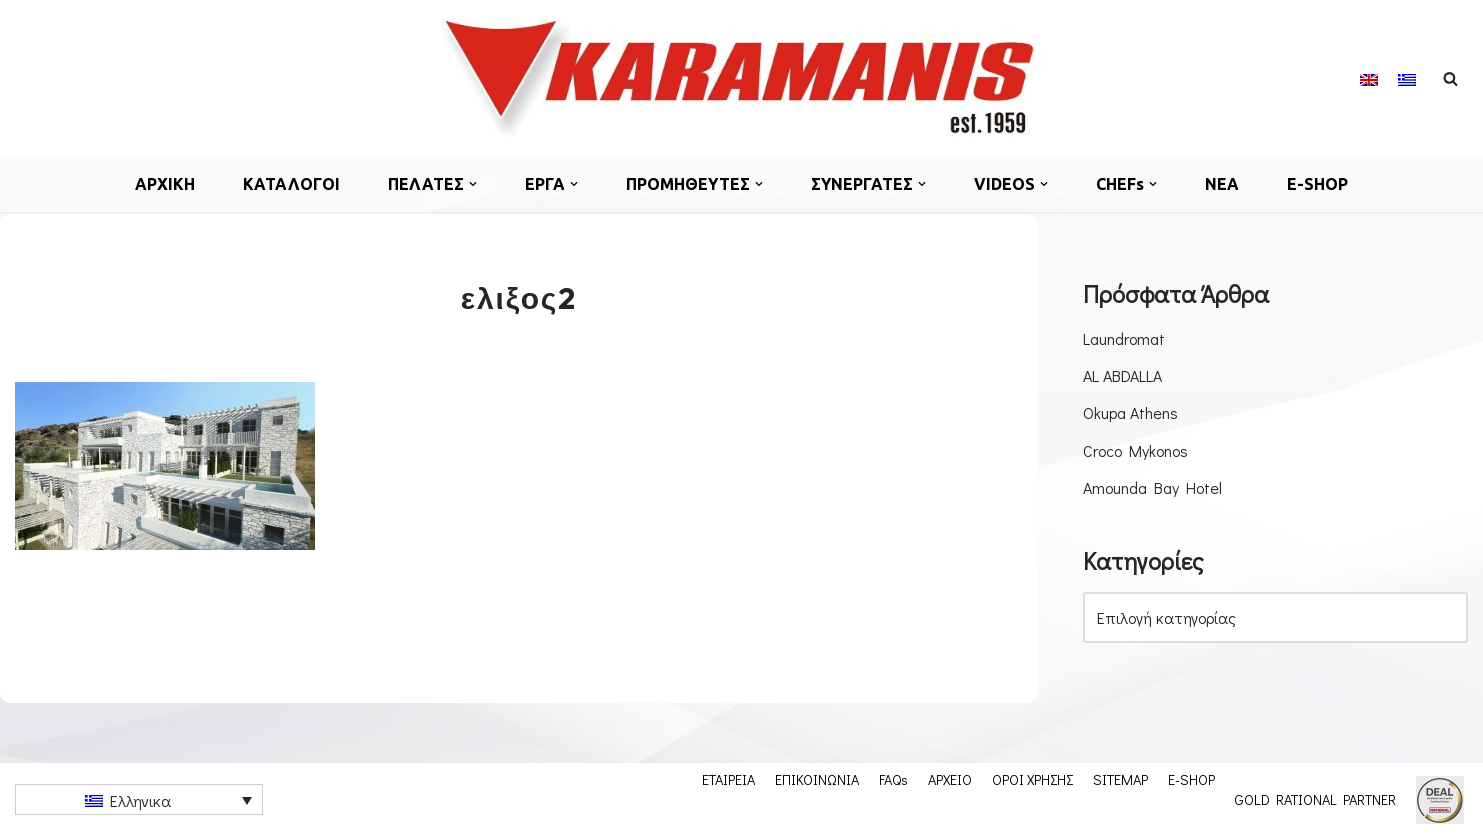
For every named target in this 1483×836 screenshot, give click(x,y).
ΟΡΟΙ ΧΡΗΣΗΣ (1032, 779)
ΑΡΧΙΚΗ (165, 184)
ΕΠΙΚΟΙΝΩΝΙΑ (817, 779)
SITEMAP (1120, 779)
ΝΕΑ (1222, 184)
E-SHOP (1317, 184)
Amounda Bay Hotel (1152, 487)
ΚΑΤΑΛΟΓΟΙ (291, 184)
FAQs (893, 779)
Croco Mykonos (1135, 450)
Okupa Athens (1130, 412)
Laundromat (1124, 338)
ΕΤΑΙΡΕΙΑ (728, 779)
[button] (473, 184)
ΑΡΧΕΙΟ (950, 779)
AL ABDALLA (1122, 375)
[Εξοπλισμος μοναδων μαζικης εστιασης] (742, 78)
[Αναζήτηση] (1450, 78)
